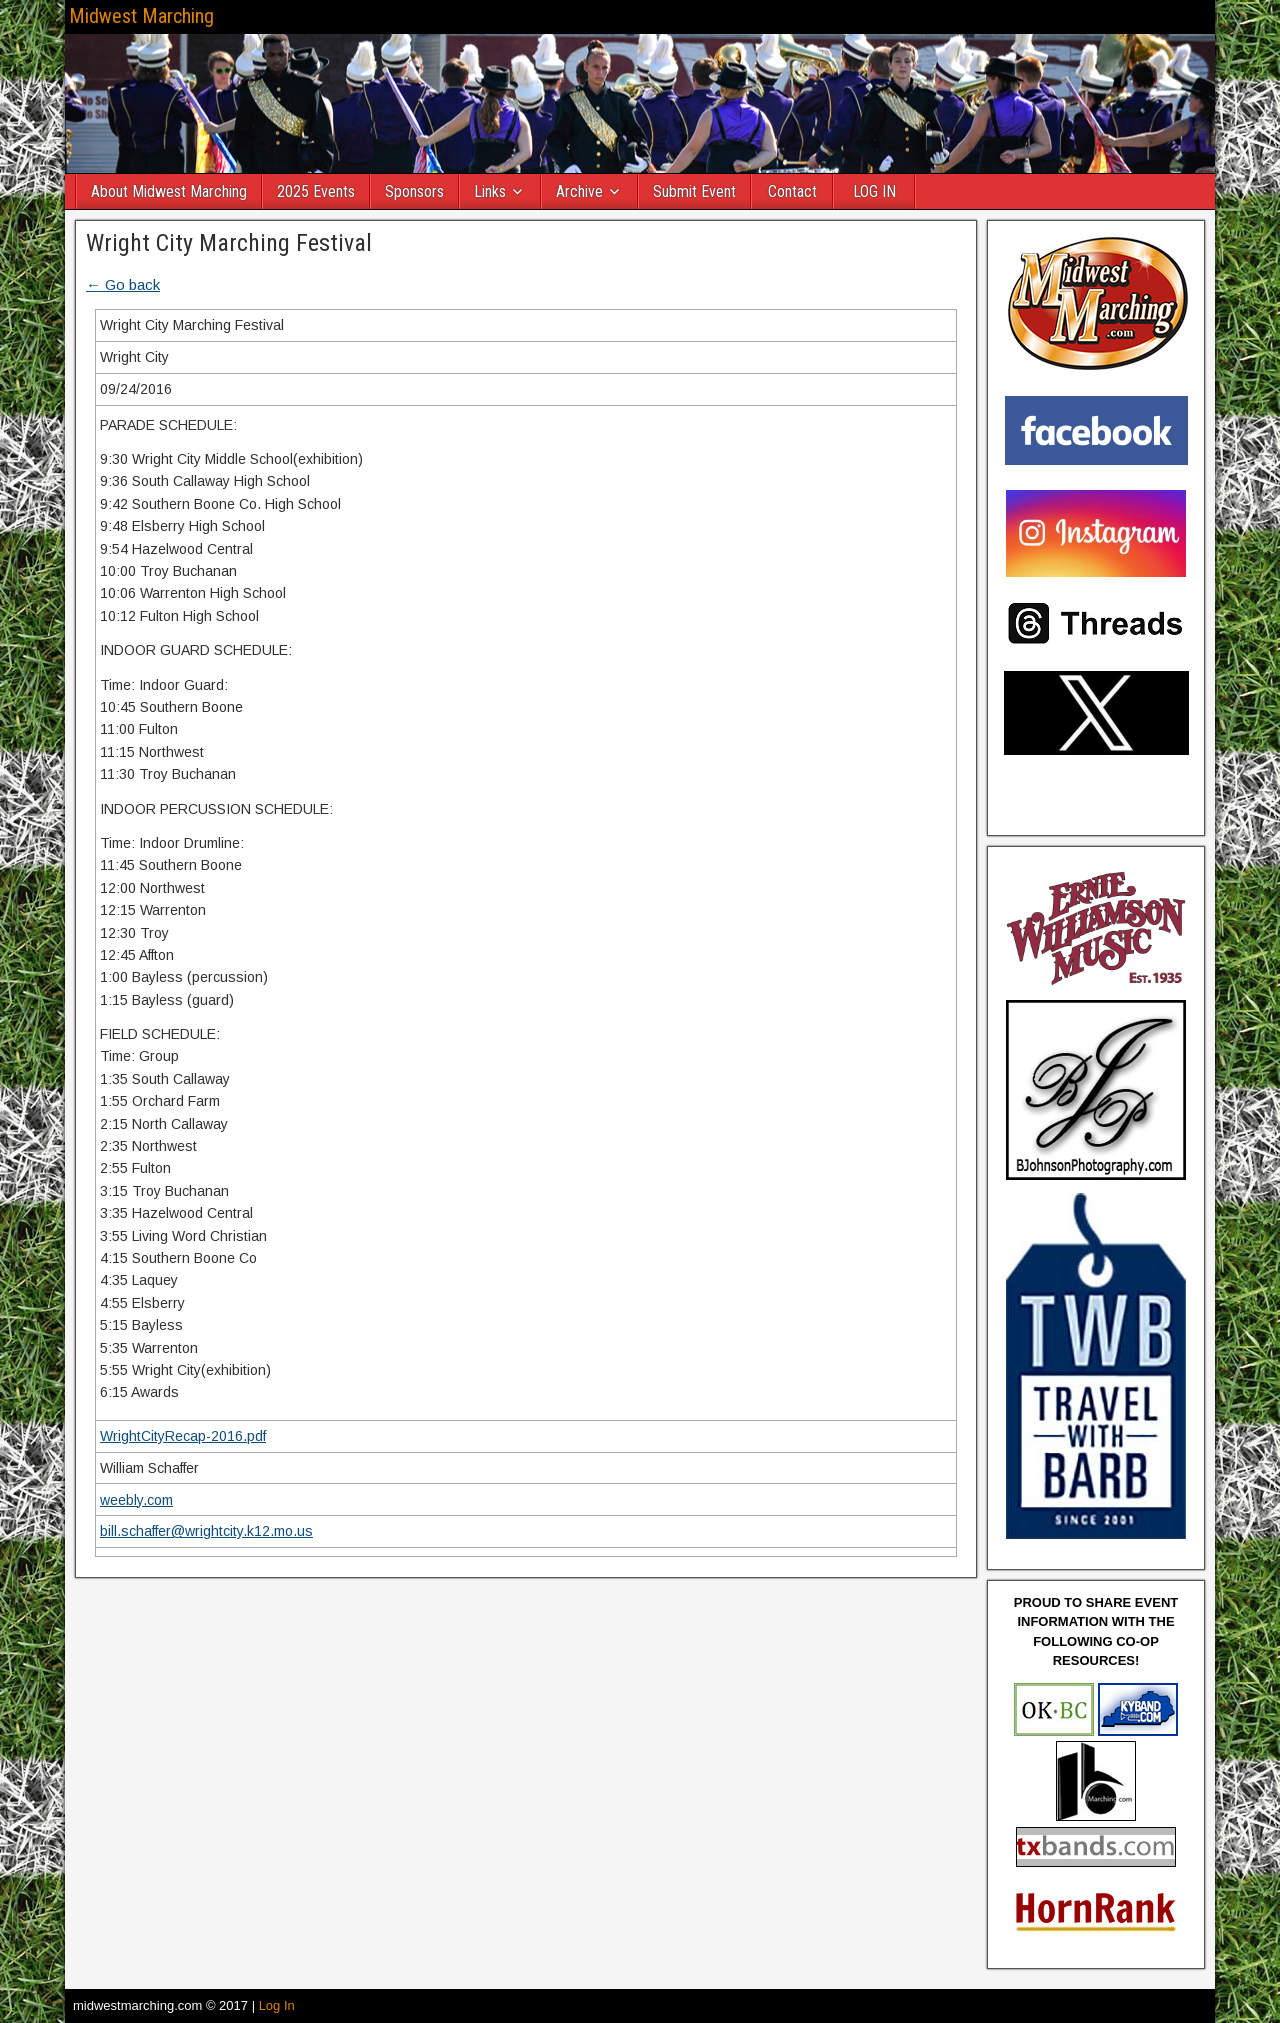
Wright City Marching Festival (229, 243)
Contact (792, 191)
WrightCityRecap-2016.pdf (183, 1436)
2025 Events (316, 191)
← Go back (123, 284)
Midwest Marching (141, 16)
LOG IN (874, 191)
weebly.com (136, 1500)
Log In (277, 2005)
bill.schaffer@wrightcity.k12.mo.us (206, 1531)
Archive (579, 191)
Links (490, 191)
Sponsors (414, 191)
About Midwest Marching (169, 191)
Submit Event (694, 191)
